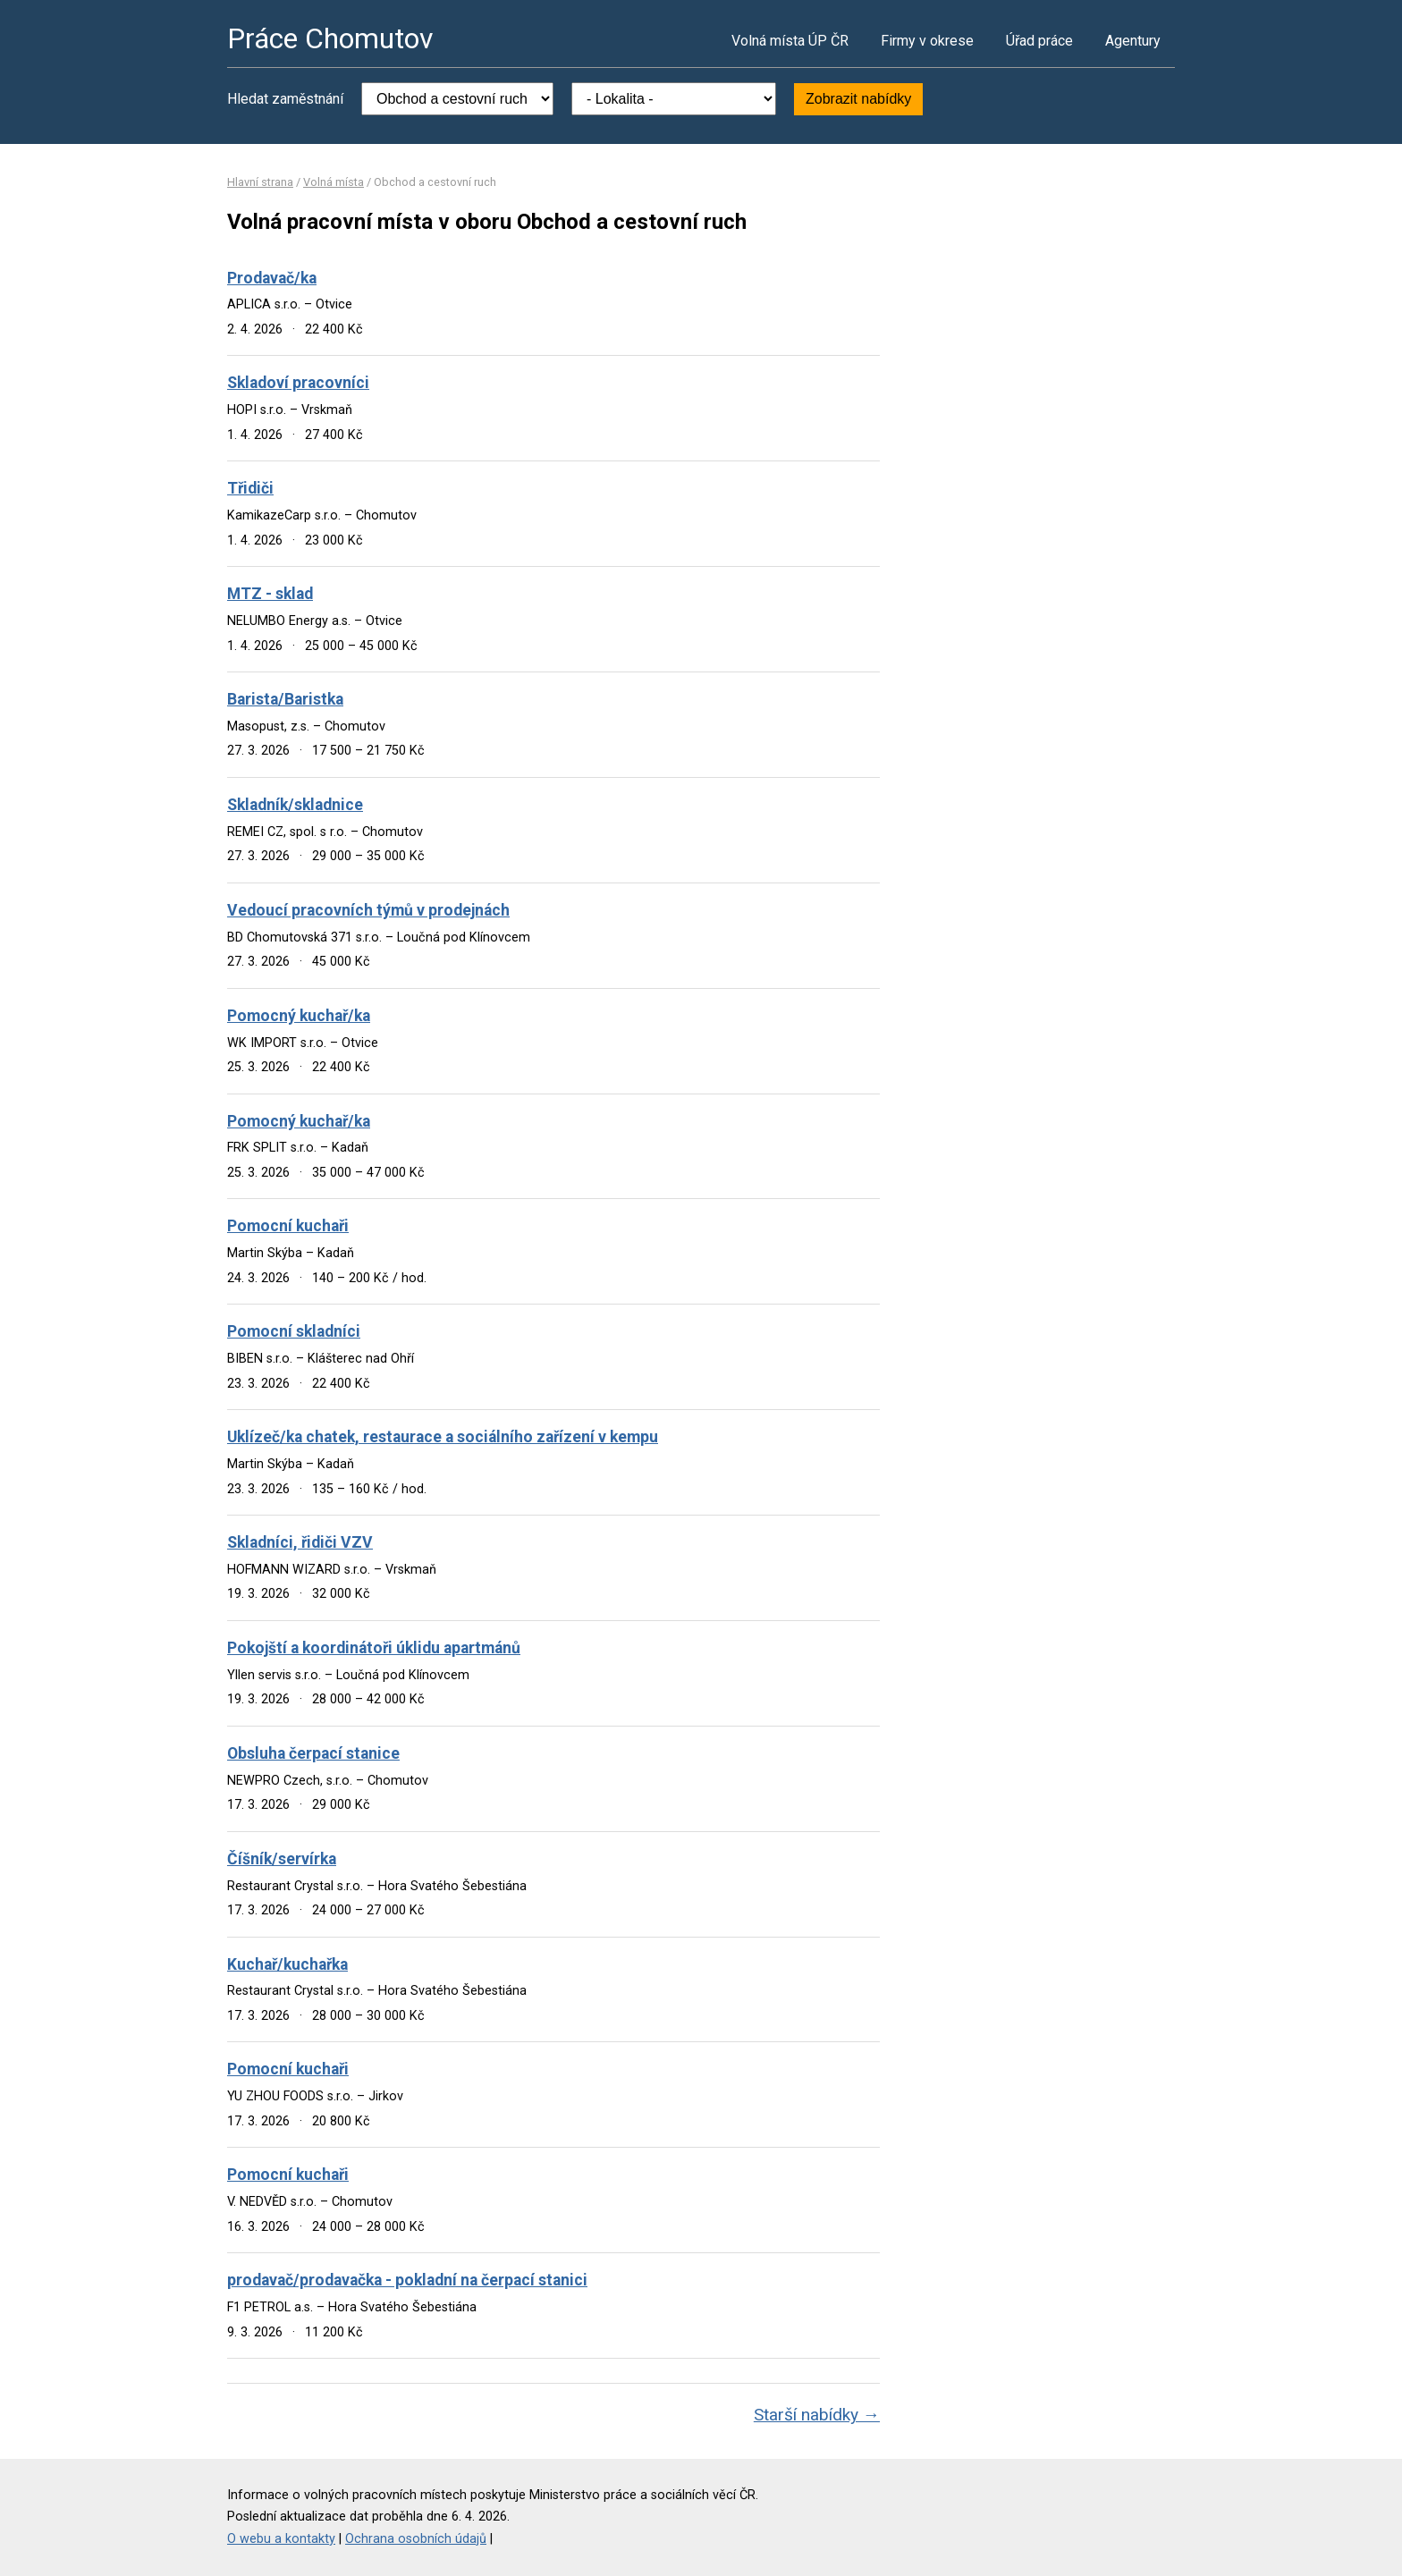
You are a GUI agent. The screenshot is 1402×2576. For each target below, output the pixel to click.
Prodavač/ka (272, 278)
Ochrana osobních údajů (415, 2538)
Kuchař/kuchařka (287, 1964)
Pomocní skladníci (293, 1331)
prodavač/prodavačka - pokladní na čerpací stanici (407, 2280)
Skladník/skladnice (295, 805)
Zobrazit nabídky (858, 98)
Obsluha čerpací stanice (313, 1753)
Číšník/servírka (281, 1859)
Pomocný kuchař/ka (298, 1016)
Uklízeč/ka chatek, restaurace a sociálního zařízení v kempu (442, 1437)
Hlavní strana (260, 182)
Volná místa (333, 182)
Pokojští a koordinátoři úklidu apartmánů (373, 1648)
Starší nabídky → (817, 2414)
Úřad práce (1039, 40)
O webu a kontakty (281, 2538)
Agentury (1133, 40)
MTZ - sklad (270, 594)
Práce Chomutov (330, 38)
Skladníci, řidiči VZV (300, 1542)
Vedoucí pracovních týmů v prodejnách (368, 910)
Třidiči (250, 488)
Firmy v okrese (927, 40)
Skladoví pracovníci (298, 383)
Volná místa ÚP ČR (790, 40)
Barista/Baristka (285, 699)
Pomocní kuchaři (288, 1226)
